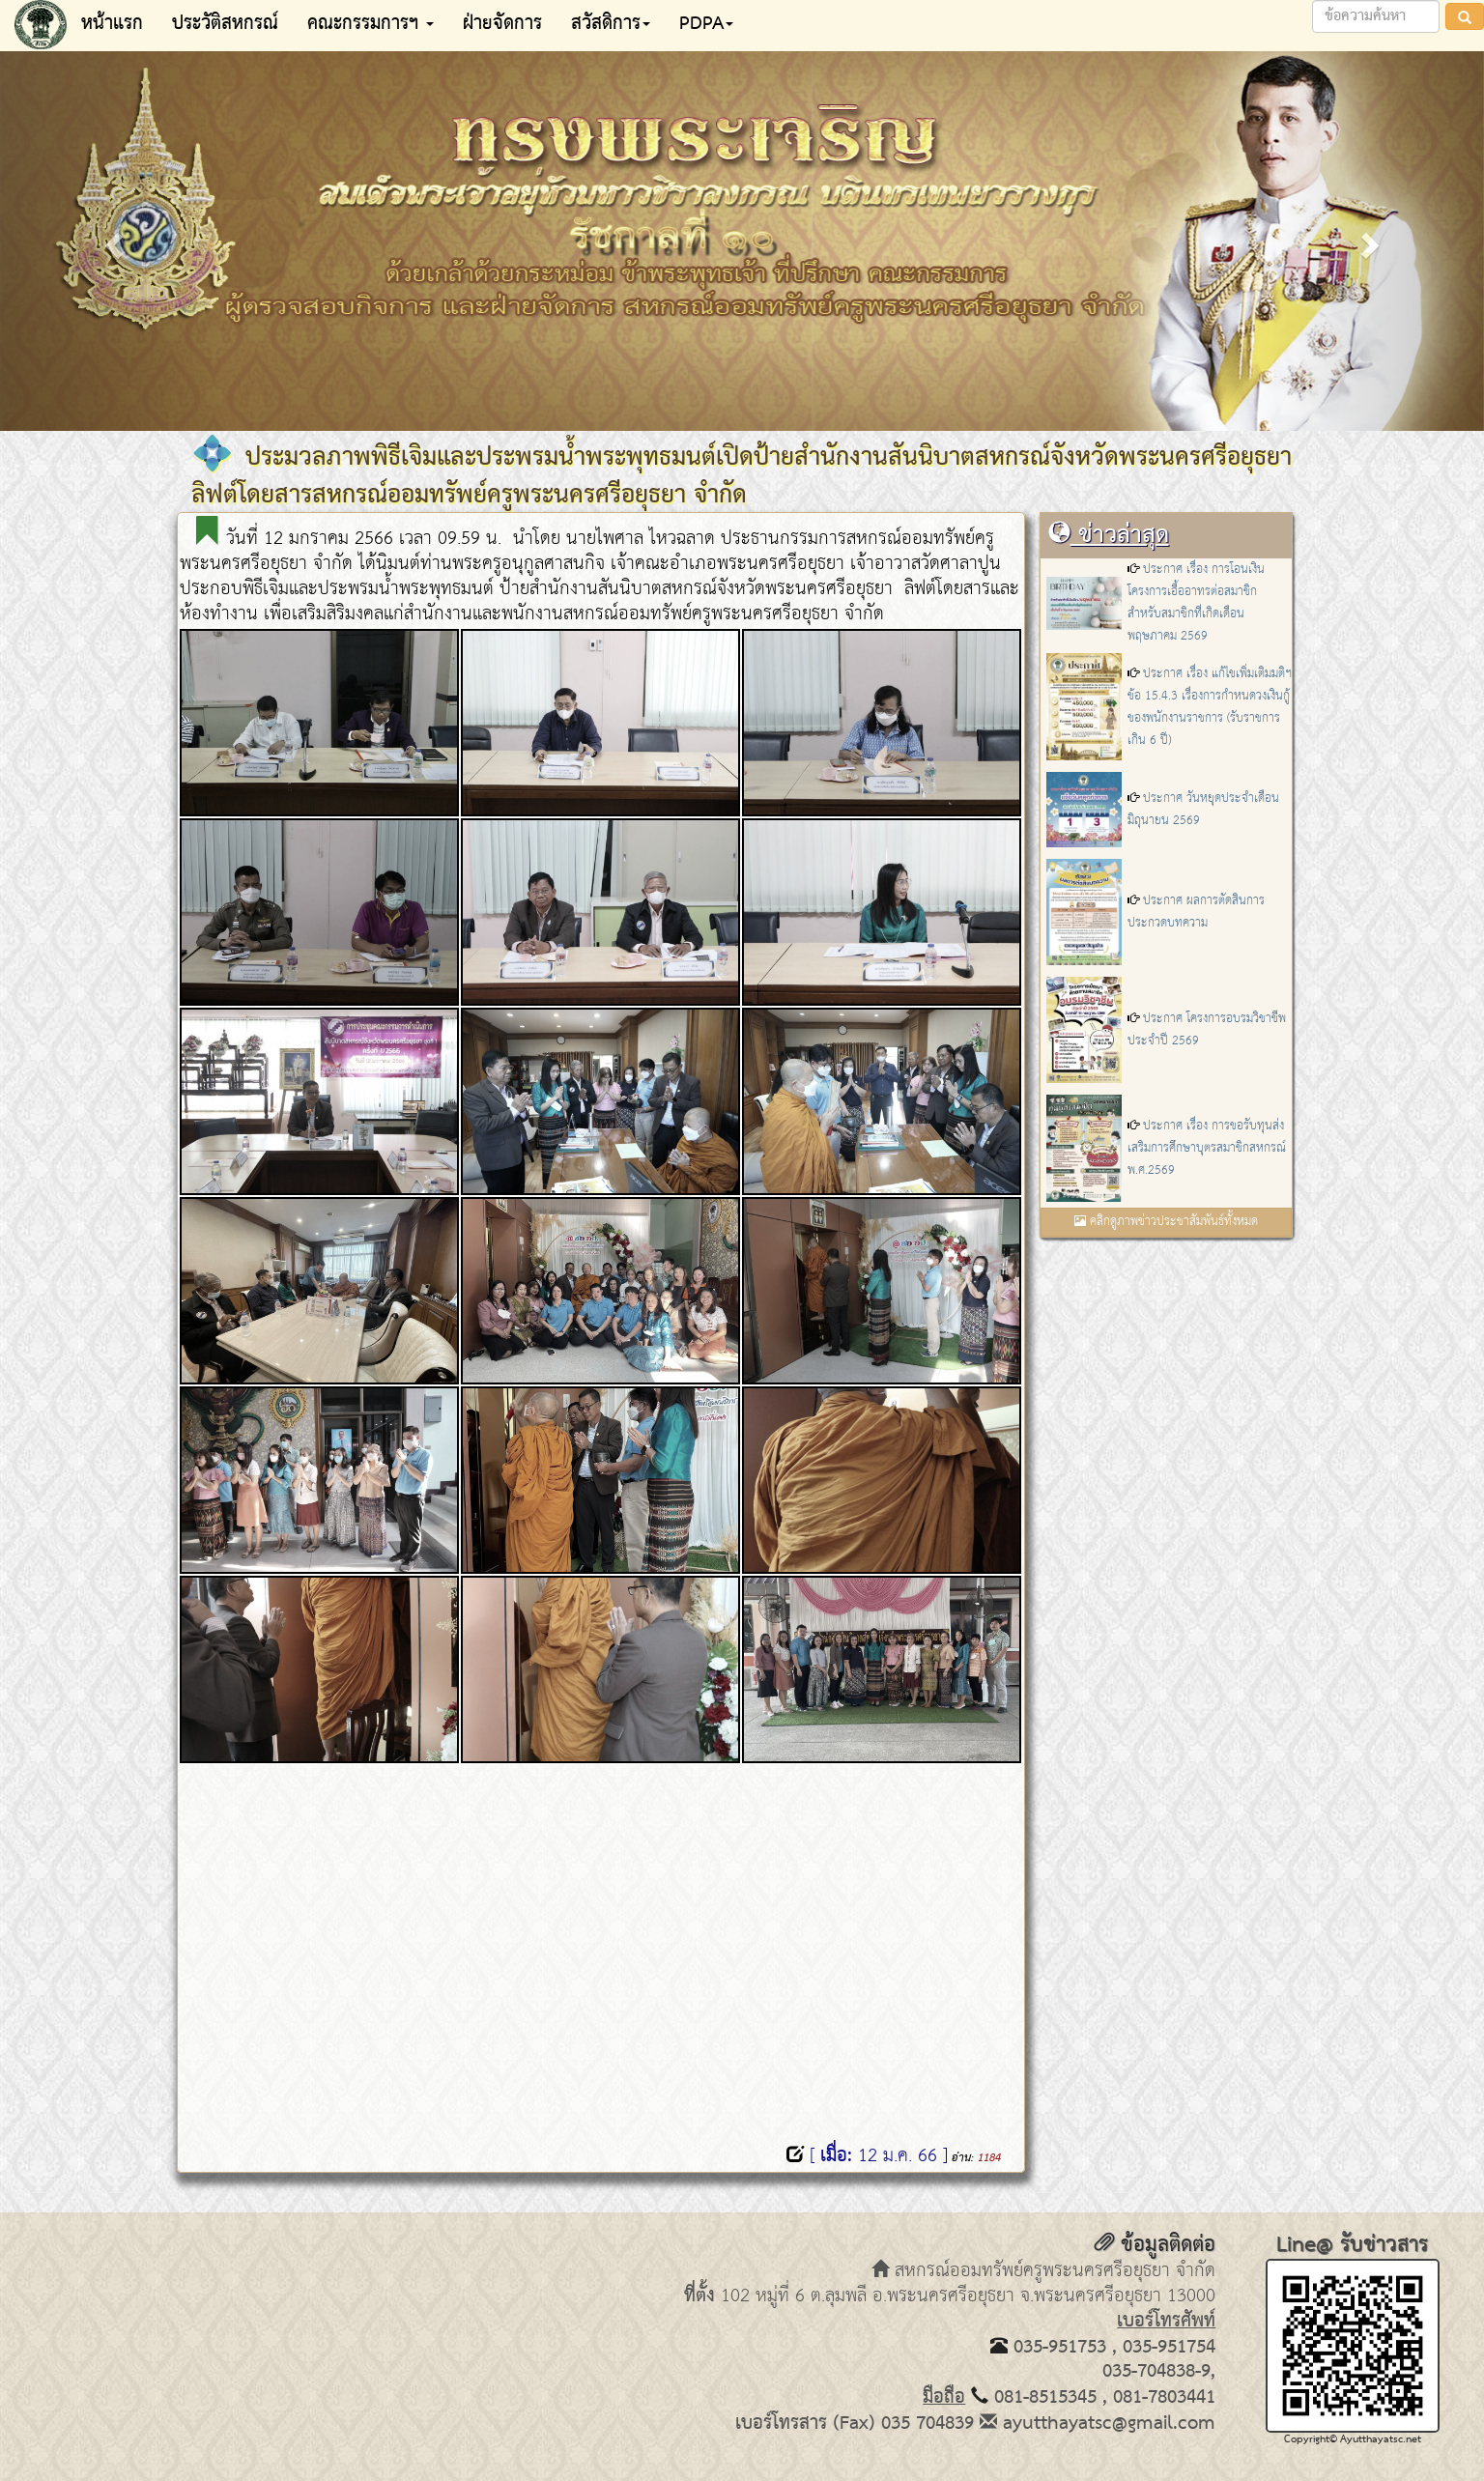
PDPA (706, 24)
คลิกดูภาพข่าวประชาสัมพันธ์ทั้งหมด (1166, 1222)
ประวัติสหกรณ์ (225, 24)
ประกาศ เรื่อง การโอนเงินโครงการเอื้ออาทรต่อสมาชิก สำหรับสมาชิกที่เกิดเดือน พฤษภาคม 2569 (1196, 602)
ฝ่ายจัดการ (502, 24)
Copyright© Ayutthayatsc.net (1352, 2439)
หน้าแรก (112, 24)
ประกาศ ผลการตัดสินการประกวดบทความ (1196, 912)
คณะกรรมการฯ (370, 24)
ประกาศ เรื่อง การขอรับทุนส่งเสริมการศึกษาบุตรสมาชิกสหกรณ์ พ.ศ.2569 (1206, 1148)
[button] (111, 239)
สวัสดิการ (610, 24)
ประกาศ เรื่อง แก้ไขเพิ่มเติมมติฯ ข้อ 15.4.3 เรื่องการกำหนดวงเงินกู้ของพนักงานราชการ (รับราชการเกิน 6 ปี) (1209, 707)
